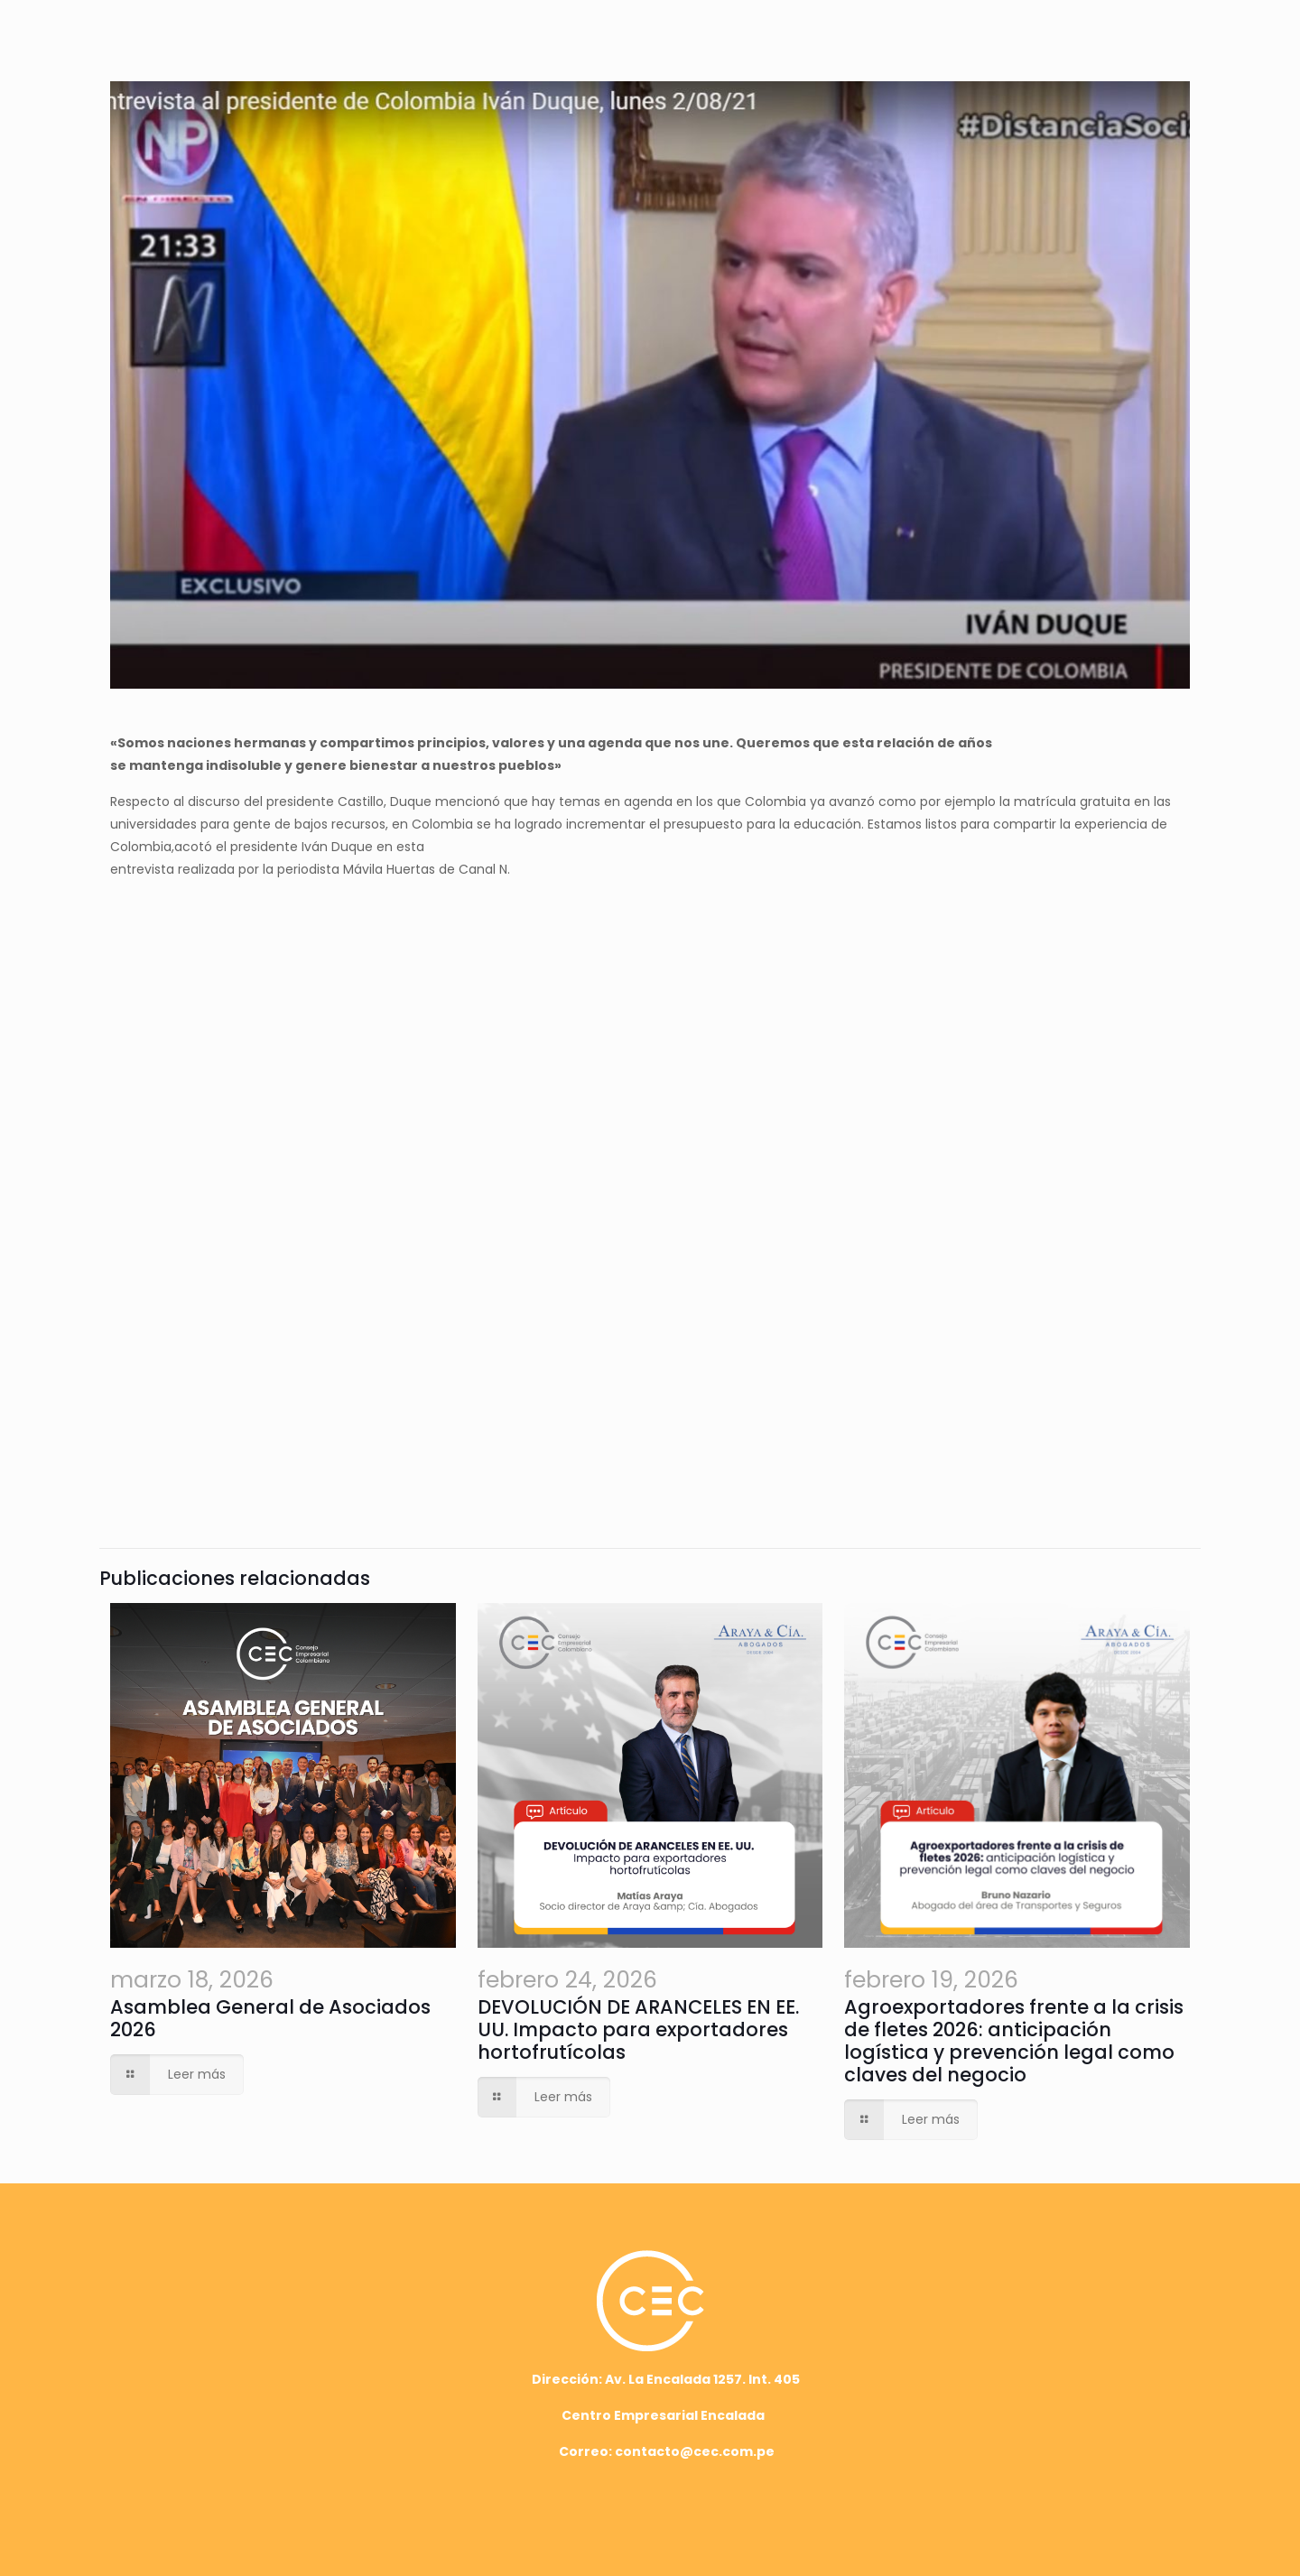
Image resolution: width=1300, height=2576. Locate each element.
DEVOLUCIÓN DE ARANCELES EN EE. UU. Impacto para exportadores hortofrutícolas (638, 2029)
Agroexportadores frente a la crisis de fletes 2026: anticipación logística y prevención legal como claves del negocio (1014, 2041)
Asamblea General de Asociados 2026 (270, 2018)
